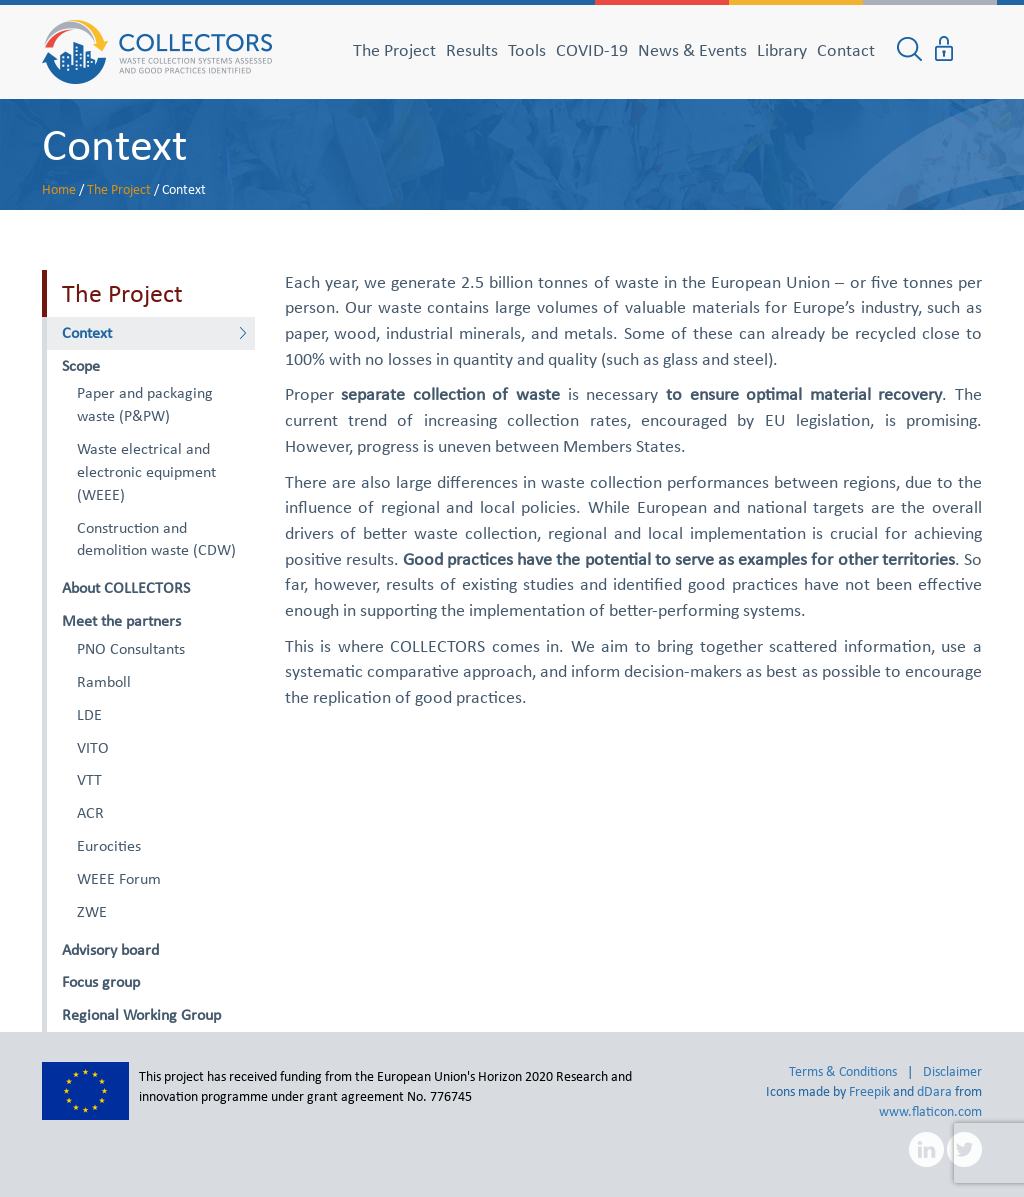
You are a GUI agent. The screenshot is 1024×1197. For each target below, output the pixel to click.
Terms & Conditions (843, 1071)
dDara (934, 1091)
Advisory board (110, 949)
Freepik (869, 1091)
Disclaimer (952, 1071)
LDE (89, 714)
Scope (81, 365)
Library (782, 50)
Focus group (101, 981)
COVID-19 (592, 50)
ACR (90, 812)
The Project (394, 50)
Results (472, 50)
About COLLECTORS (126, 587)
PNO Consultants (131, 648)
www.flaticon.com (930, 1111)
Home (59, 189)
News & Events (692, 50)
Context (114, 144)
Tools (527, 50)
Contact (846, 50)
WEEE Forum (119, 878)
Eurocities (109, 845)
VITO (93, 747)
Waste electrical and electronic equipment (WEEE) (146, 471)
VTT (89, 779)
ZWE (92, 911)
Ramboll (104, 681)
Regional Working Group (141, 1014)
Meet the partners (121, 620)
